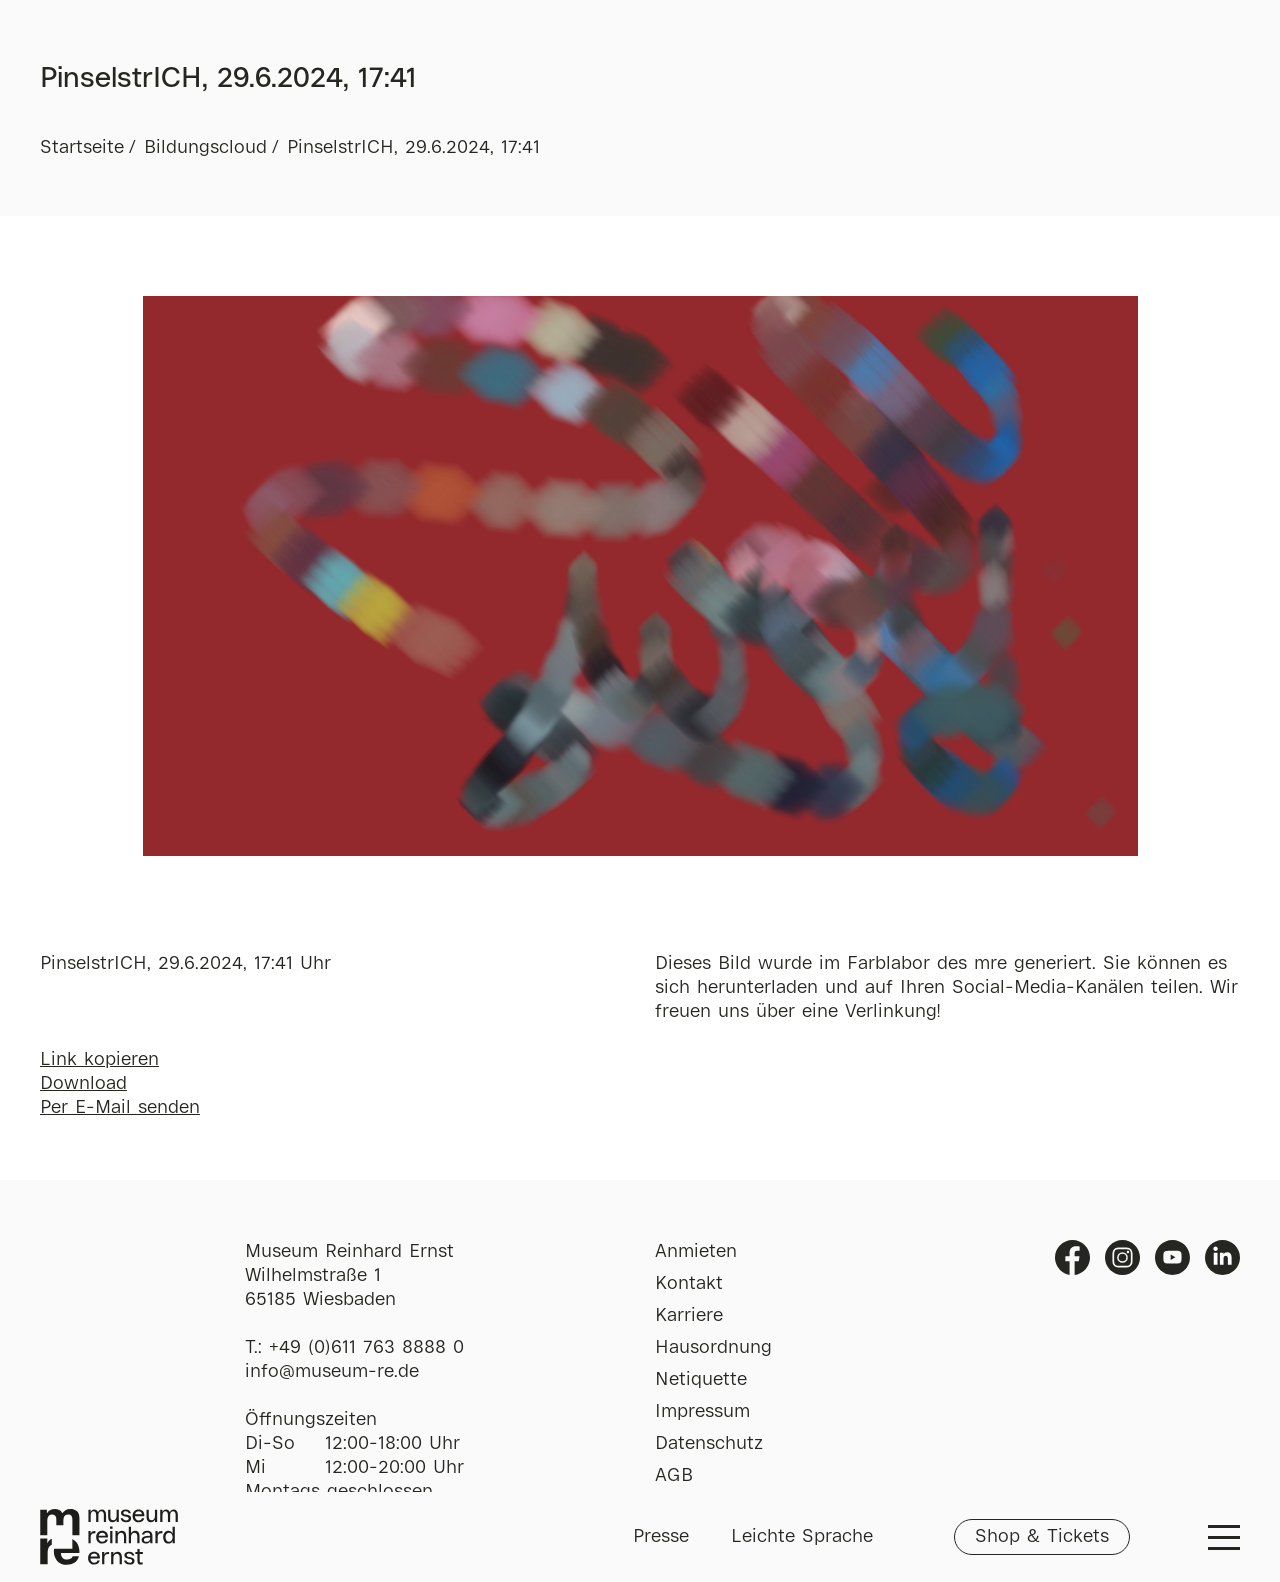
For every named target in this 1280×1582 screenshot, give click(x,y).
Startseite (82, 148)
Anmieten (696, 1252)
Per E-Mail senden (120, 1108)
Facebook (1072, 1257)
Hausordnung (713, 1348)
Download (83, 1084)
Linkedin (1222, 1257)
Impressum (702, 1412)
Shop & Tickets (1042, 1537)
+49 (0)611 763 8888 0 (366, 1348)
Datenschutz (709, 1444)
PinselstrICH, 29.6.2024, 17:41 (413, 148)
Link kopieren (99, 1060)
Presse (661, 1537)
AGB (674, 1476)
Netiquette (701, 1380)
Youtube (1172, 1257)
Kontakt (689, 1284)
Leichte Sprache (802, 1537)
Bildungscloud (205, 148)
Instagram (1122, 1257)
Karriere (689, 1316)
